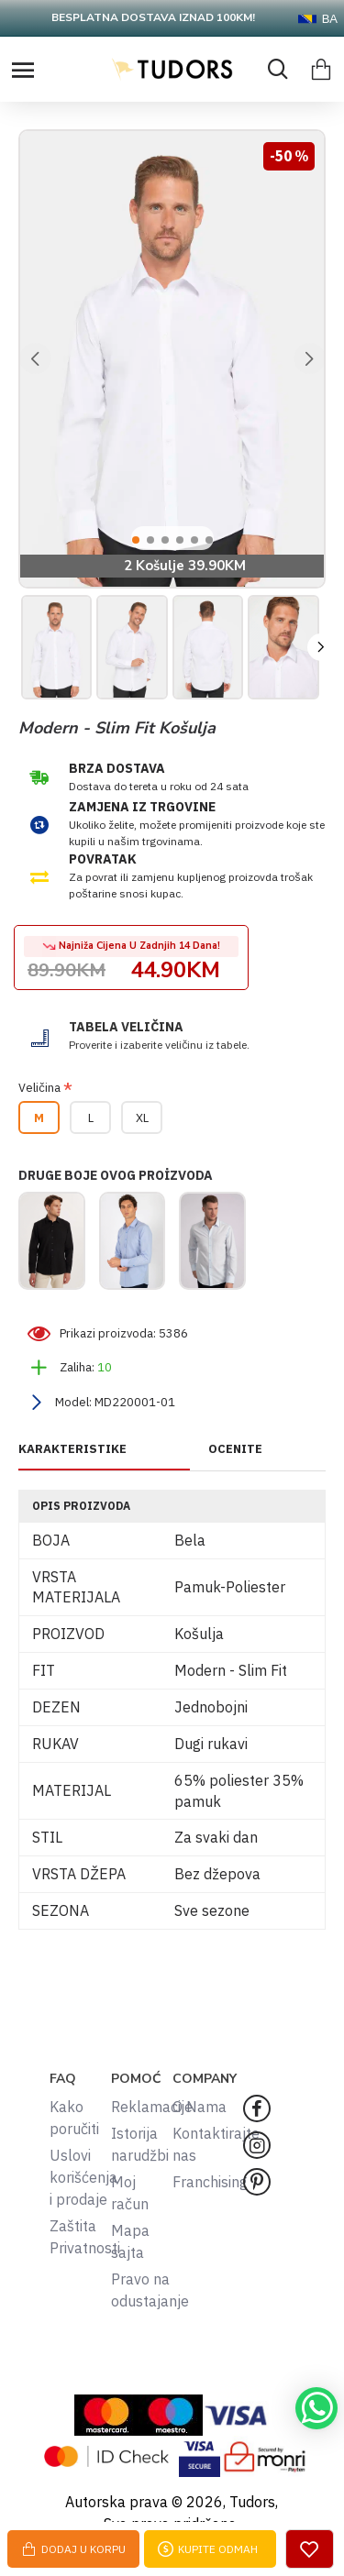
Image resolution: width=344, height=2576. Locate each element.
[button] (34, 358)
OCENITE (235, 1449)
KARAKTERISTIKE (72, 1449)
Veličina (39, 1087)
